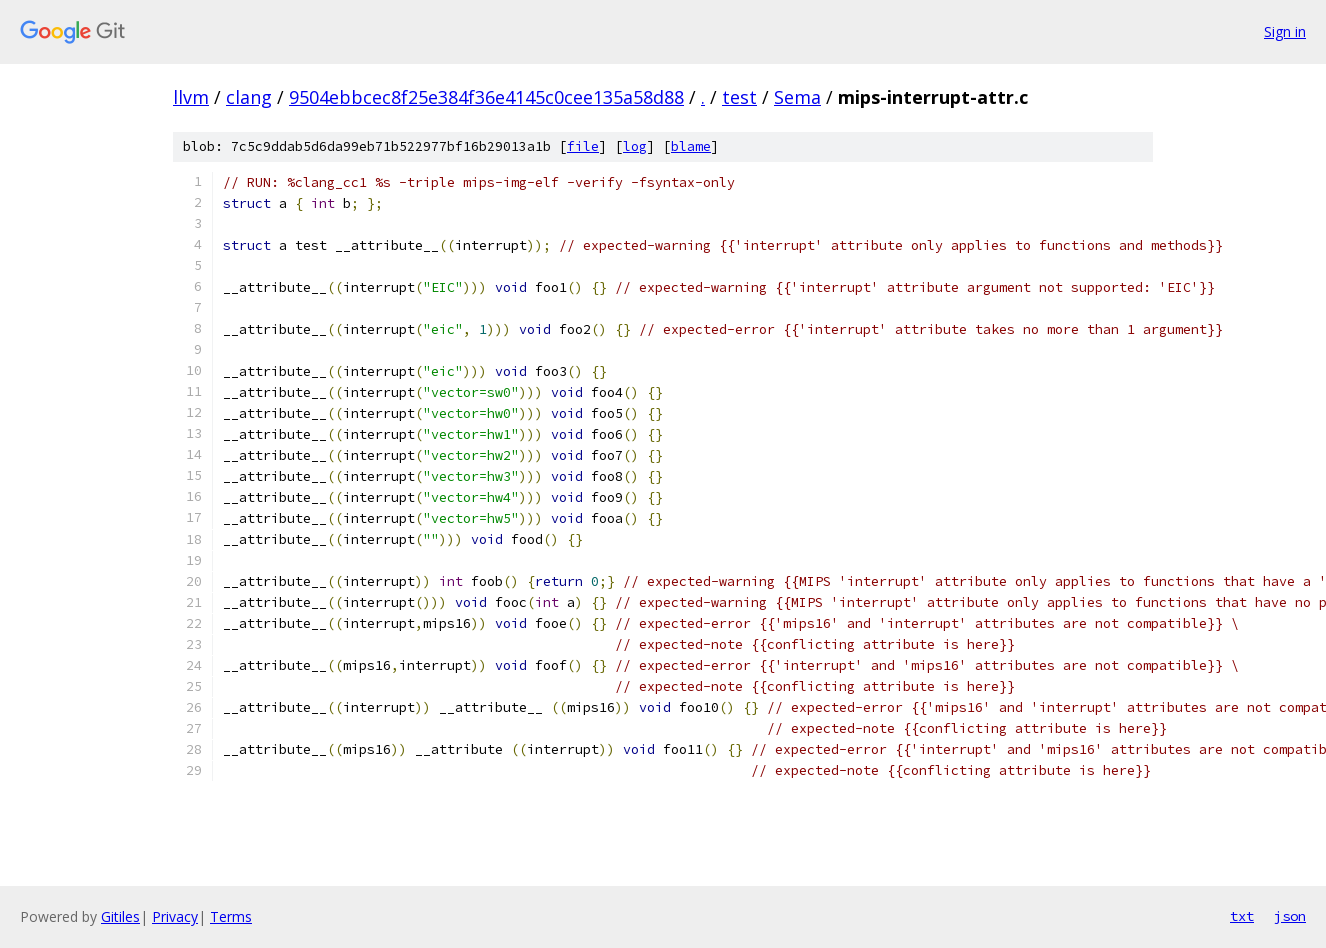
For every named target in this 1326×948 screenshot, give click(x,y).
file (583, 146)
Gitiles (120, 916)
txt (1242, 916)
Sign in (1285, 31)
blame (691, 146)
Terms (231, 916)
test (739, 97)
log (635, 146)
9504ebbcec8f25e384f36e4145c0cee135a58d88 (486, 97)
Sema (797, 97)
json (1290, 916)
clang (249, 97)
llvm (191, 97)
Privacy (175, 916)
